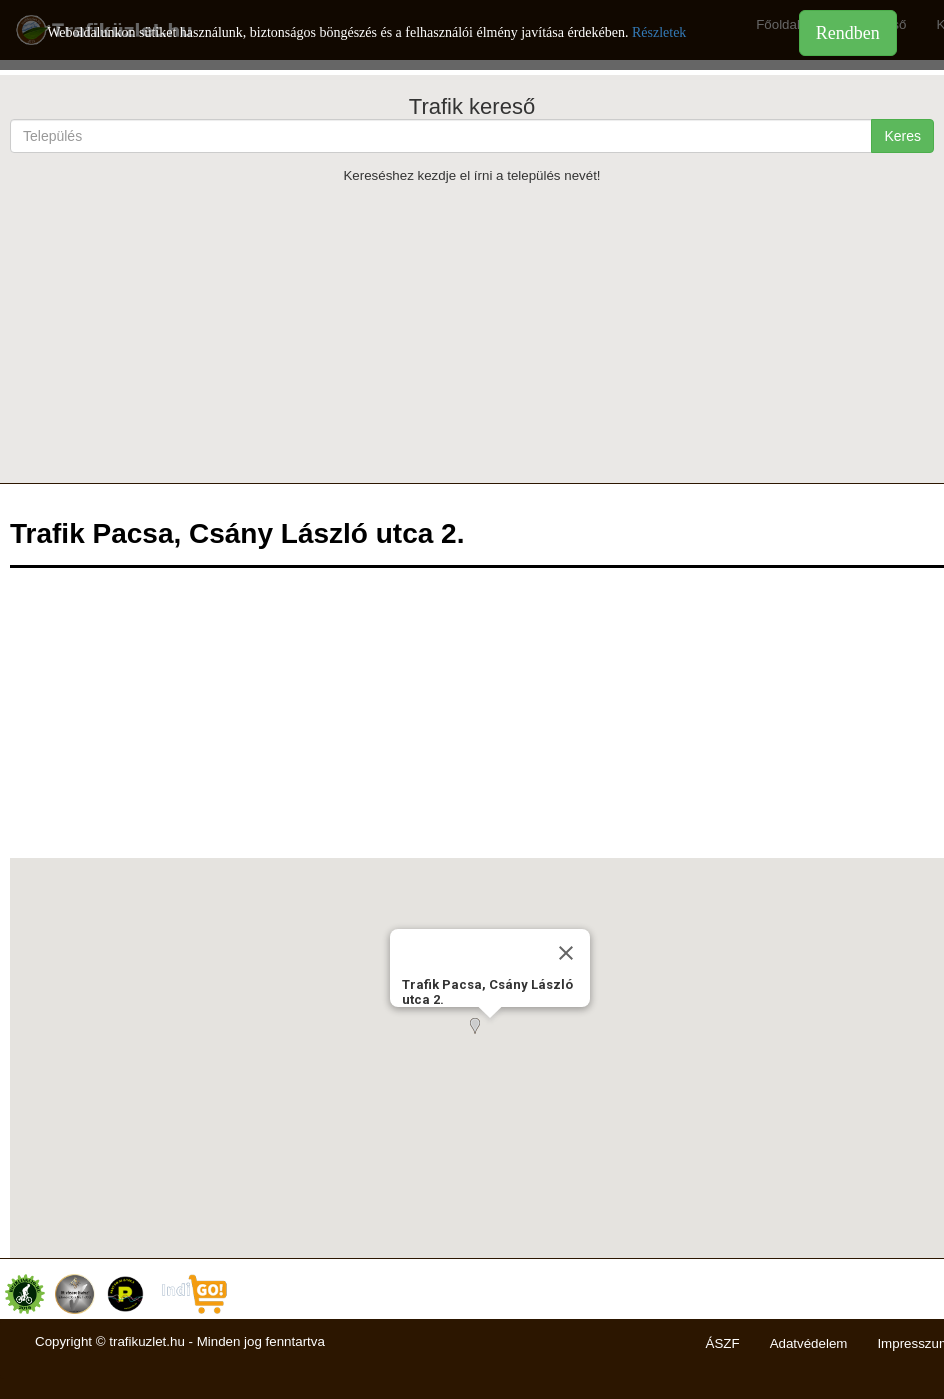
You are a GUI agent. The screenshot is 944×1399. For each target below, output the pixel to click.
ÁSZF (723, 1343)
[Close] (566, 953)
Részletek (659, 32)
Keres (902, 136)
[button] (490, 1038)
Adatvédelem (809, 1343)
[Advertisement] (472, 333)
